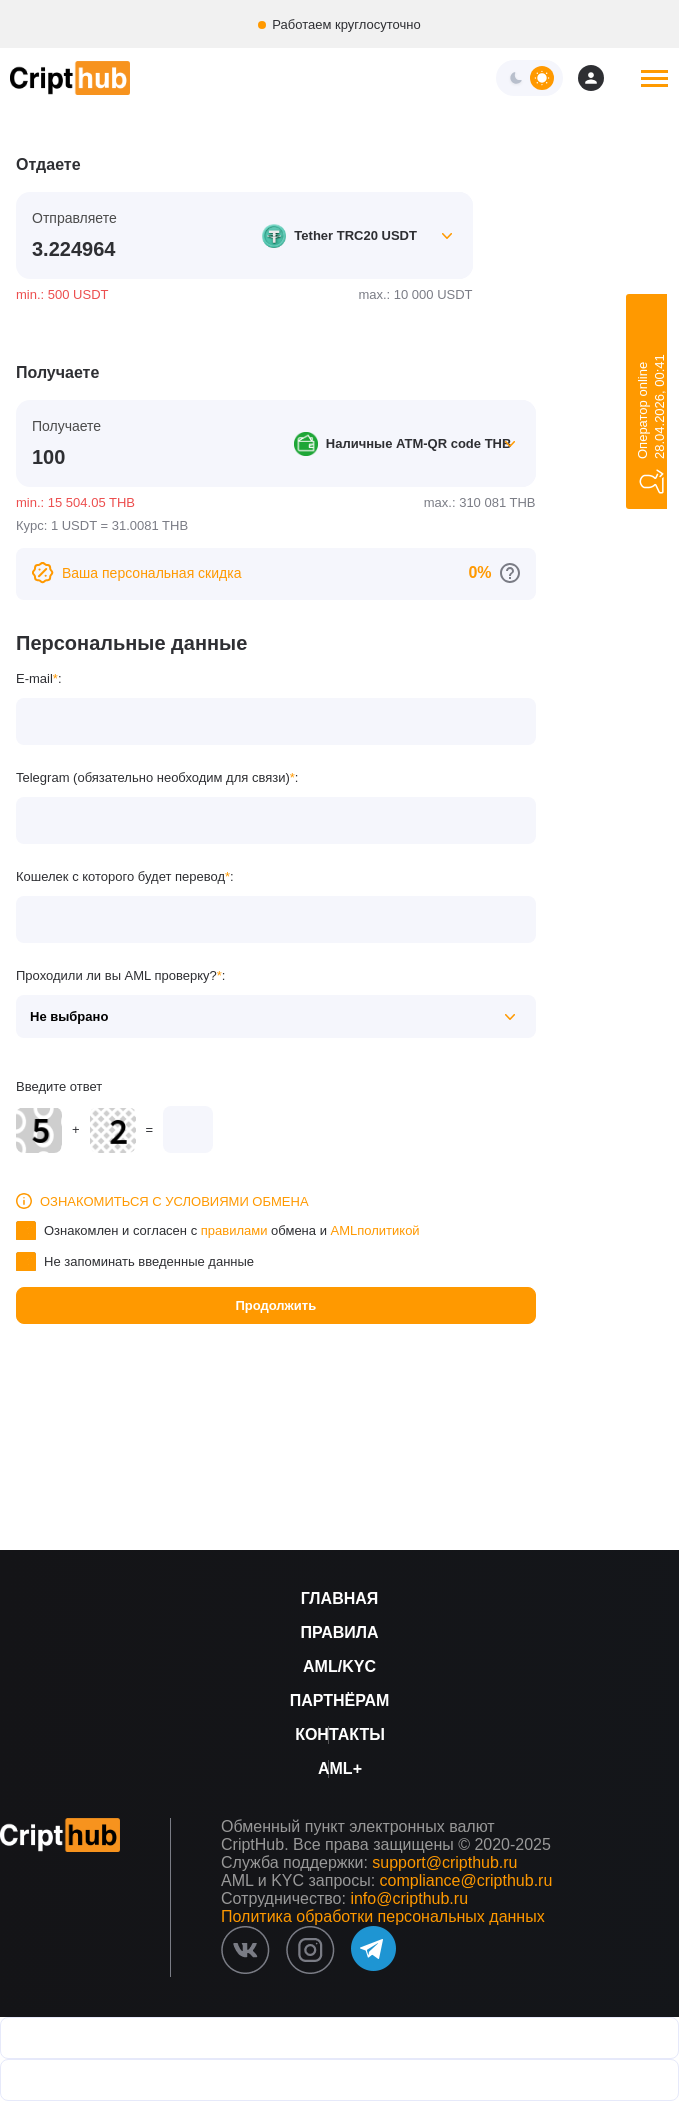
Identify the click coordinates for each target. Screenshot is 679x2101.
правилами (234, 1230)
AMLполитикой (375, 1230)
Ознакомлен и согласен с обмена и (232, 1230)
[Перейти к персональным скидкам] (510, 573)
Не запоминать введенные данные (149, 1261)
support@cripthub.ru (444, 1862)
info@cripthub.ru (409, 1898)
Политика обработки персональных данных (383, 1916)
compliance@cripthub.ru (466, 1880)
